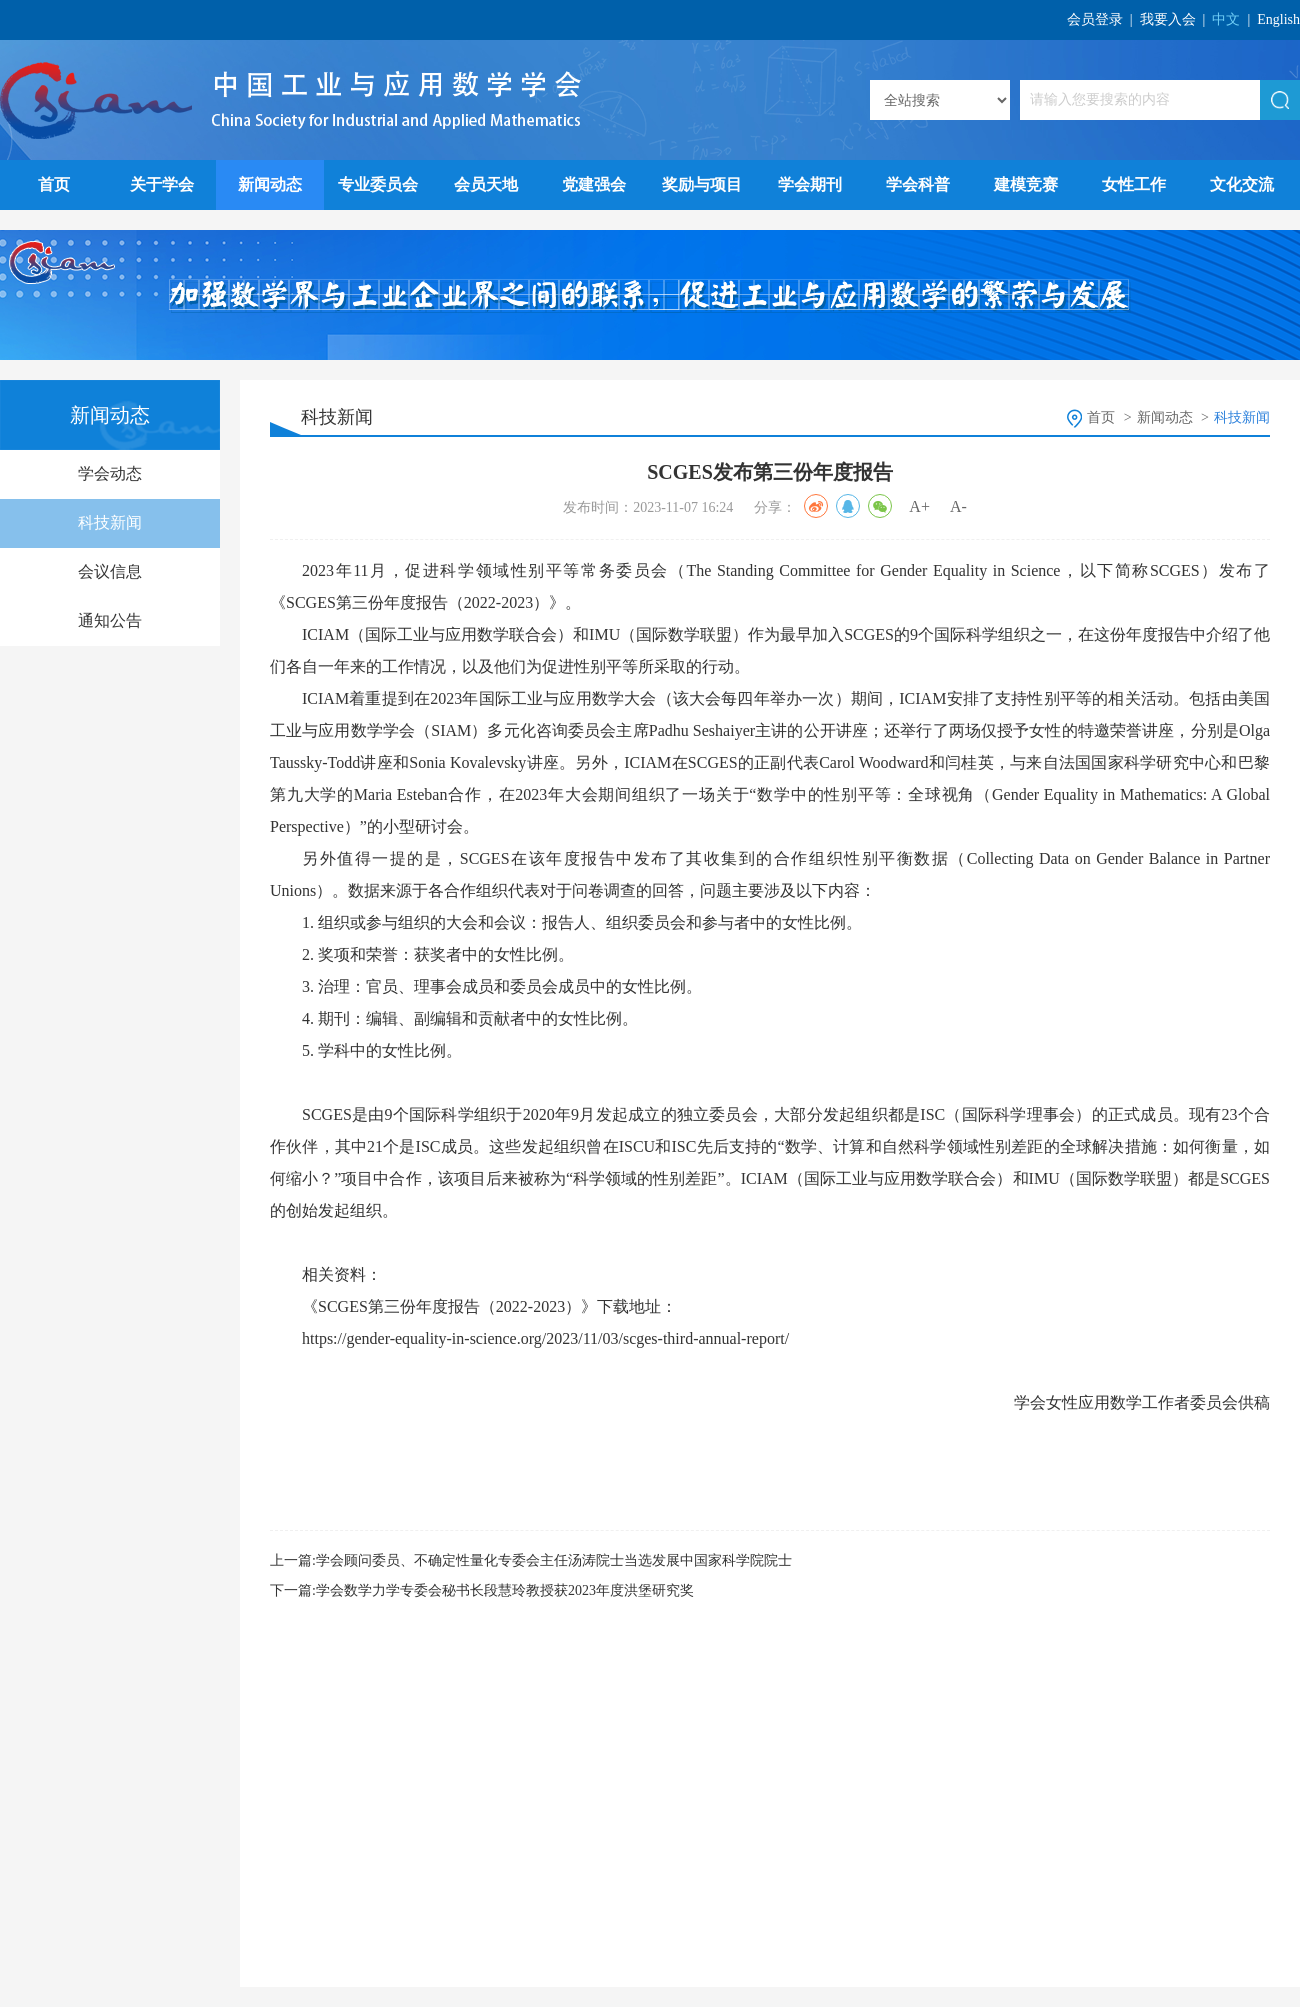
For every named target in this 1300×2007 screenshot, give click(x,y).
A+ (919, 506)
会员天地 (486, 184)
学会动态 (110, 473)
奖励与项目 (702, 184)
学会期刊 (810, 184)
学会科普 (918, 184)
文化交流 (1242, 184)
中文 (1226, 19)
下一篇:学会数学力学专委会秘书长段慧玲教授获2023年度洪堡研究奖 (482, 1590)
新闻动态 (270, 184)
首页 (54, 184)
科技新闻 (110, 522)
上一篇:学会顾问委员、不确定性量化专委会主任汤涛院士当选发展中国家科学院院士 (531, 1560)
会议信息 (110, 571)
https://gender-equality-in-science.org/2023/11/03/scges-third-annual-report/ (545, 1338)
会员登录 (1095, 19)
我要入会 (1168, 19)
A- (958, 506)
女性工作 (1134, 184)
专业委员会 (378, 184)
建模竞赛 (1026, 184)
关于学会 (162, 184)
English (1278, 19)
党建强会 (594, 184)
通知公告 (110, 620)
